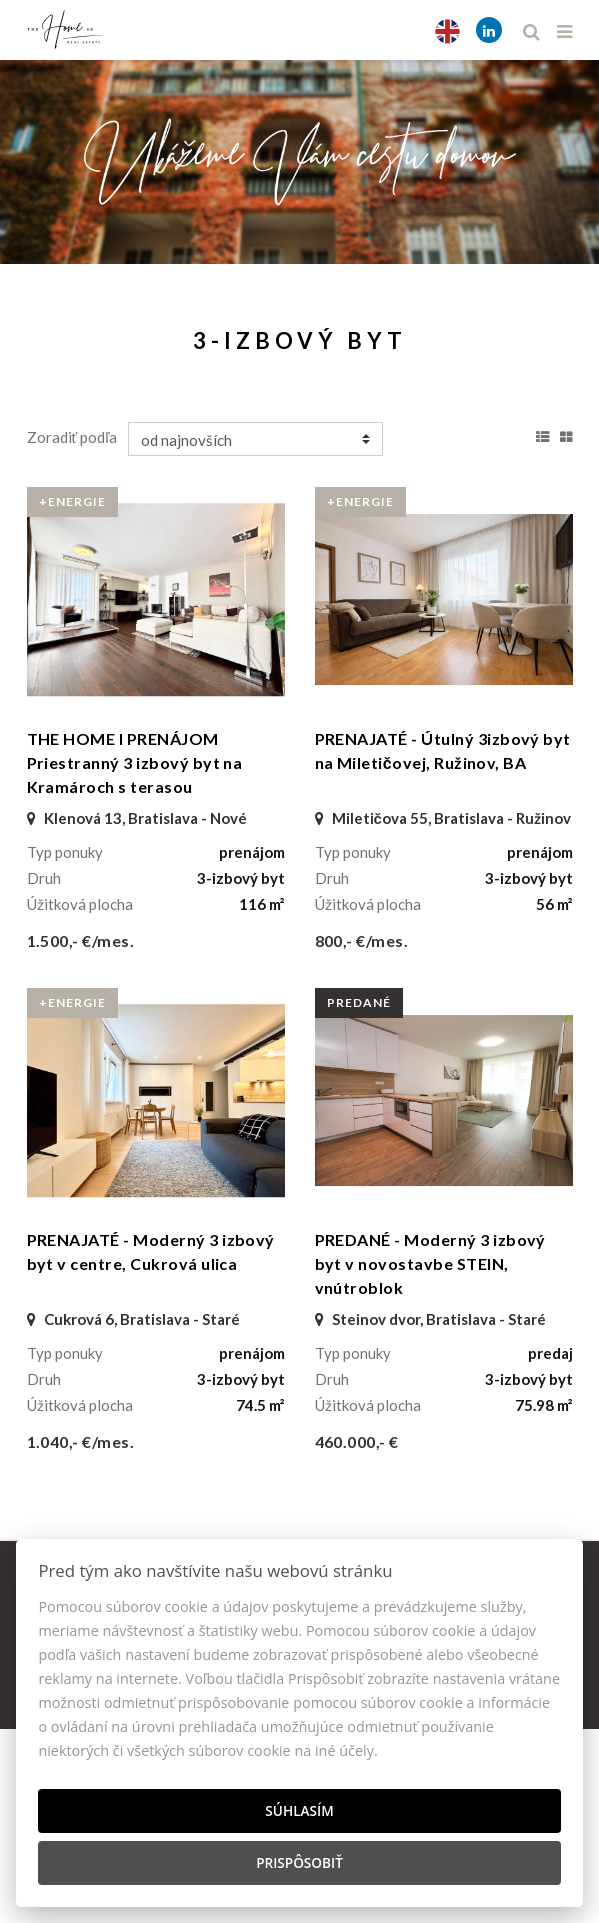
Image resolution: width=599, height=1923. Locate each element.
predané (359, 1002)
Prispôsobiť (299, 1862)
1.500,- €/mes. (81, 940)
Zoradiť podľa (72, 437)
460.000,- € (357, 1441)
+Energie (72, 501)
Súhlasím (299, 1810)
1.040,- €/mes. (81, 1441)
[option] (299, 157)
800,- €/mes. (362, 940)
